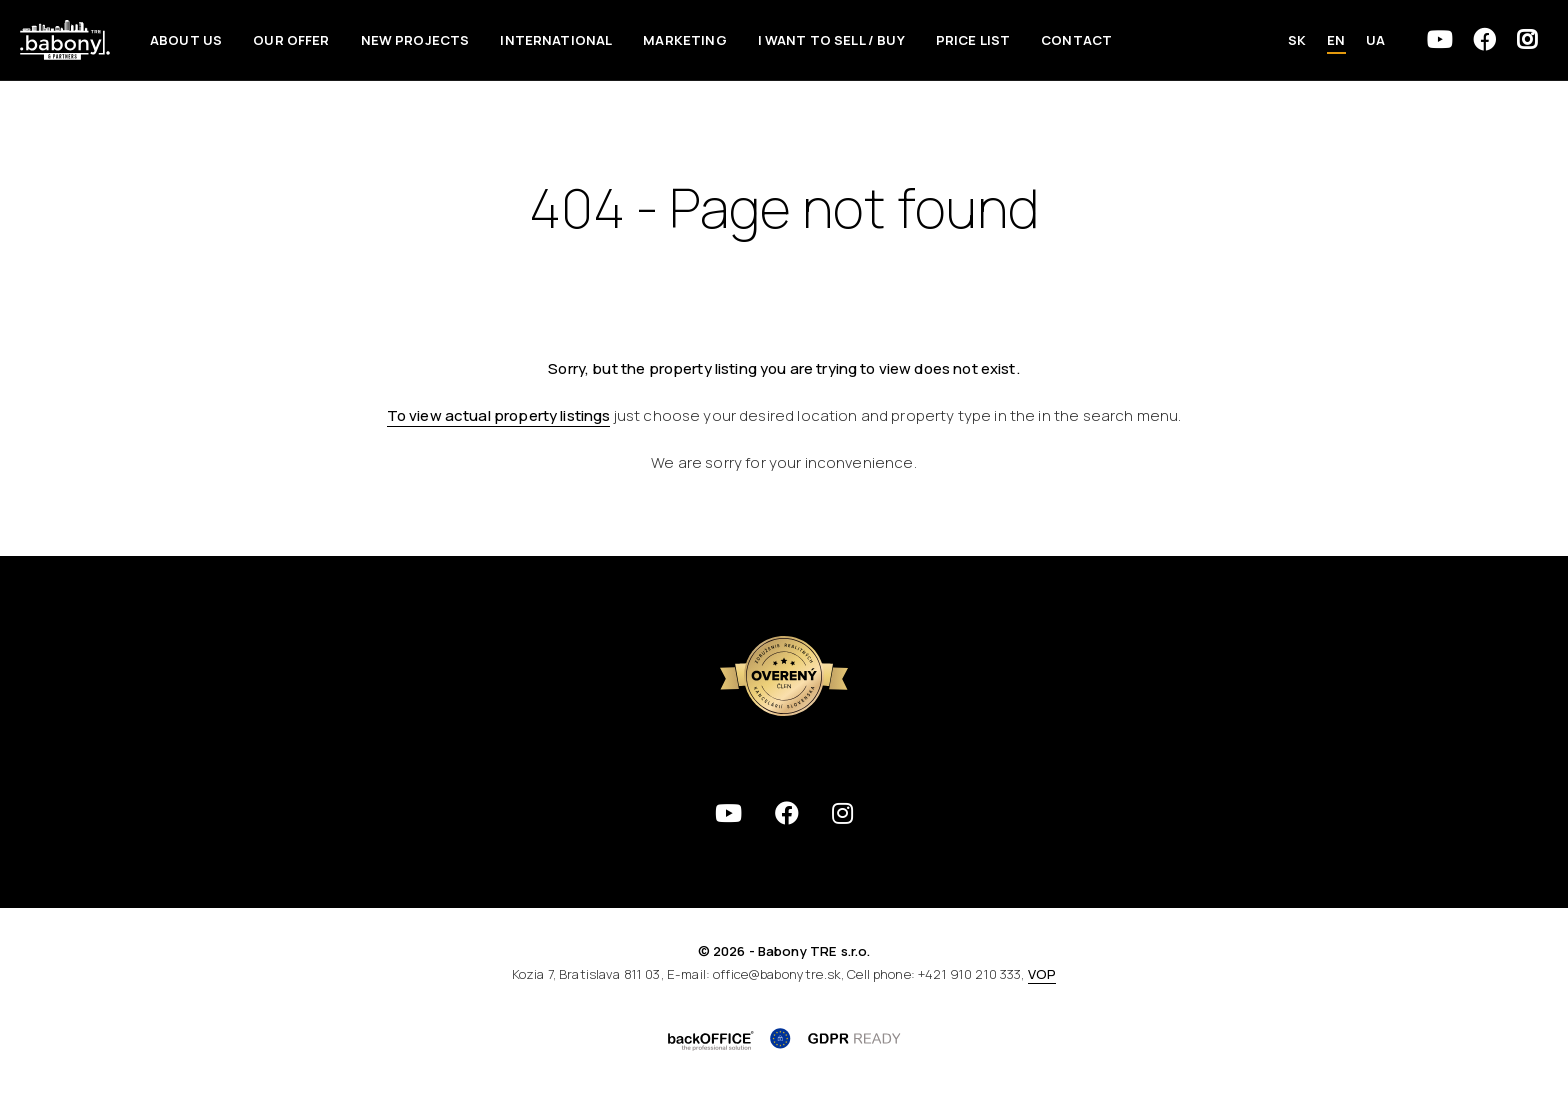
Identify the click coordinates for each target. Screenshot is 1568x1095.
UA (1375, 40)
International (556, 40)
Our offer (291, 40)
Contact (1076, 40)
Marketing (684, 40)
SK (1297, 40)
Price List (973, 40)
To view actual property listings (499, 415)
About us (186, 40)
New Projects (415, 40)
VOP (1042, 974)
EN (1336, 40)
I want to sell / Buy (831, 40)
